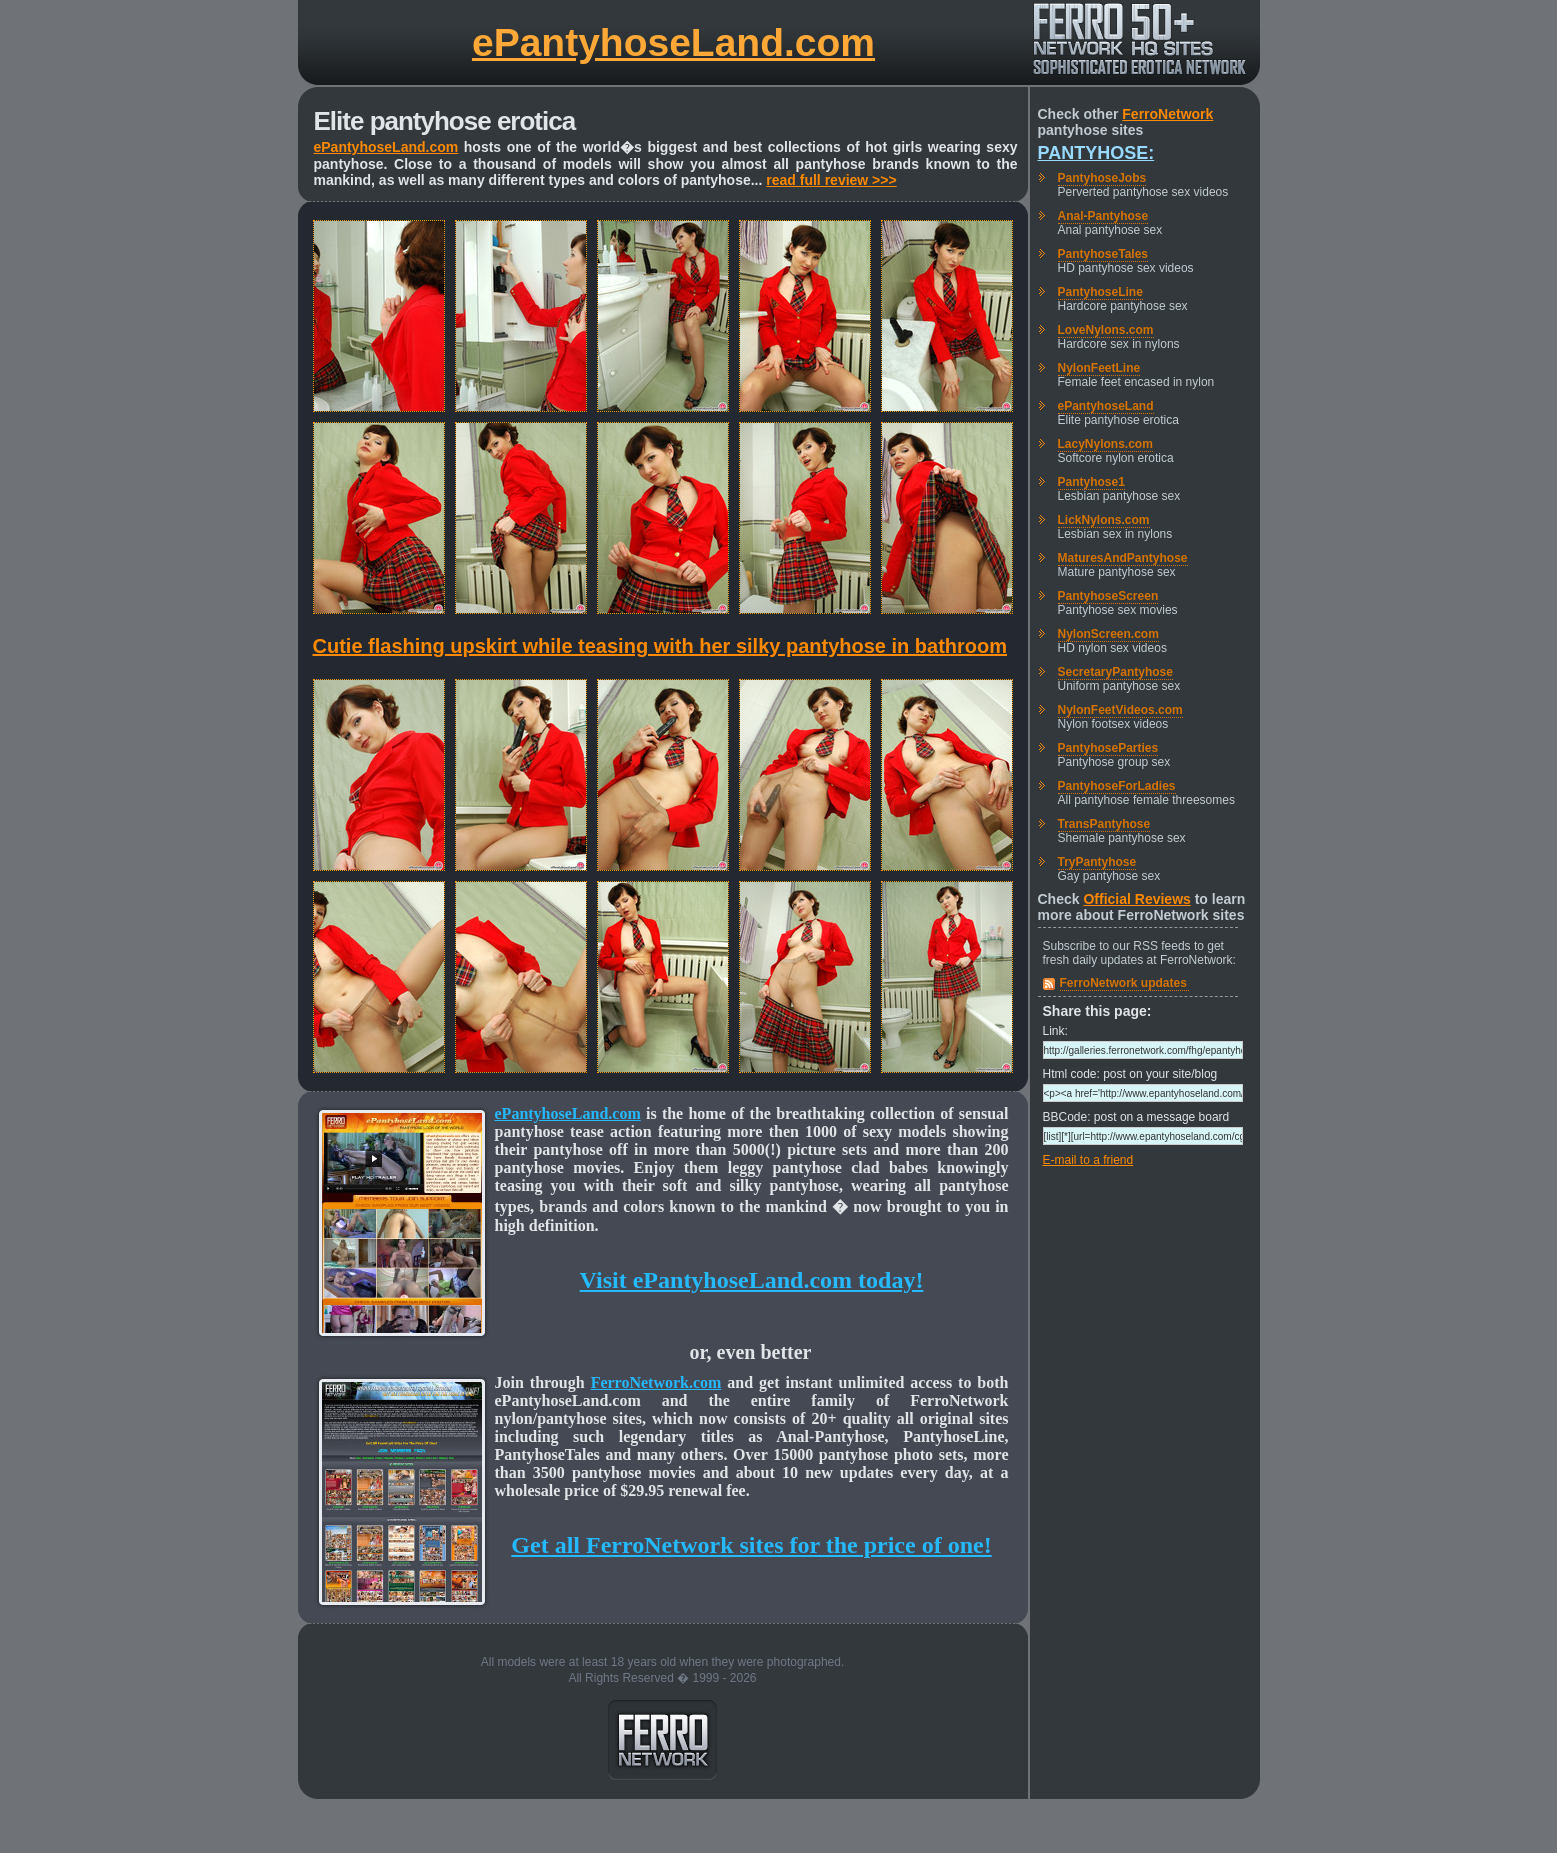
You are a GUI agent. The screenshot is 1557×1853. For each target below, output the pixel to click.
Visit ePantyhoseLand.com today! (752, 1280)
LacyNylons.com (1105, 444)
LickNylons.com (1104, 520)
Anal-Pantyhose (1103, 216)
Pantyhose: (1096, 153)
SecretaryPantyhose (1115, 672)
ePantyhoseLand (1106, 406)
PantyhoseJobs (1102, 178)
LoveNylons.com (1106, 330)
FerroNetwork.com (656, 1382)
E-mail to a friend (1088, 1160)
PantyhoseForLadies (1117, 786)
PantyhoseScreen (1108, 596)
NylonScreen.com (1108, 634)
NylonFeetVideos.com (1120, 710)
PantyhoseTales (1103, 254)
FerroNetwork (1167, 114)
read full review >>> (831, 180)
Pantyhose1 (1091, 482)
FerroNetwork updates (1123, 983)
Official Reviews (1136, 899)
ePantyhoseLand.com (673, 42)
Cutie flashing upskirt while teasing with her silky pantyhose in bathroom (660, 646)
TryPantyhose (1097, 862)
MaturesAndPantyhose (1123, 558)
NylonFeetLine (1099, 368)
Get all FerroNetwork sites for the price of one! (751, 1545)
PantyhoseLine (1100, 292)
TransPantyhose (1104, 824)
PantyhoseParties (1108, 748)
